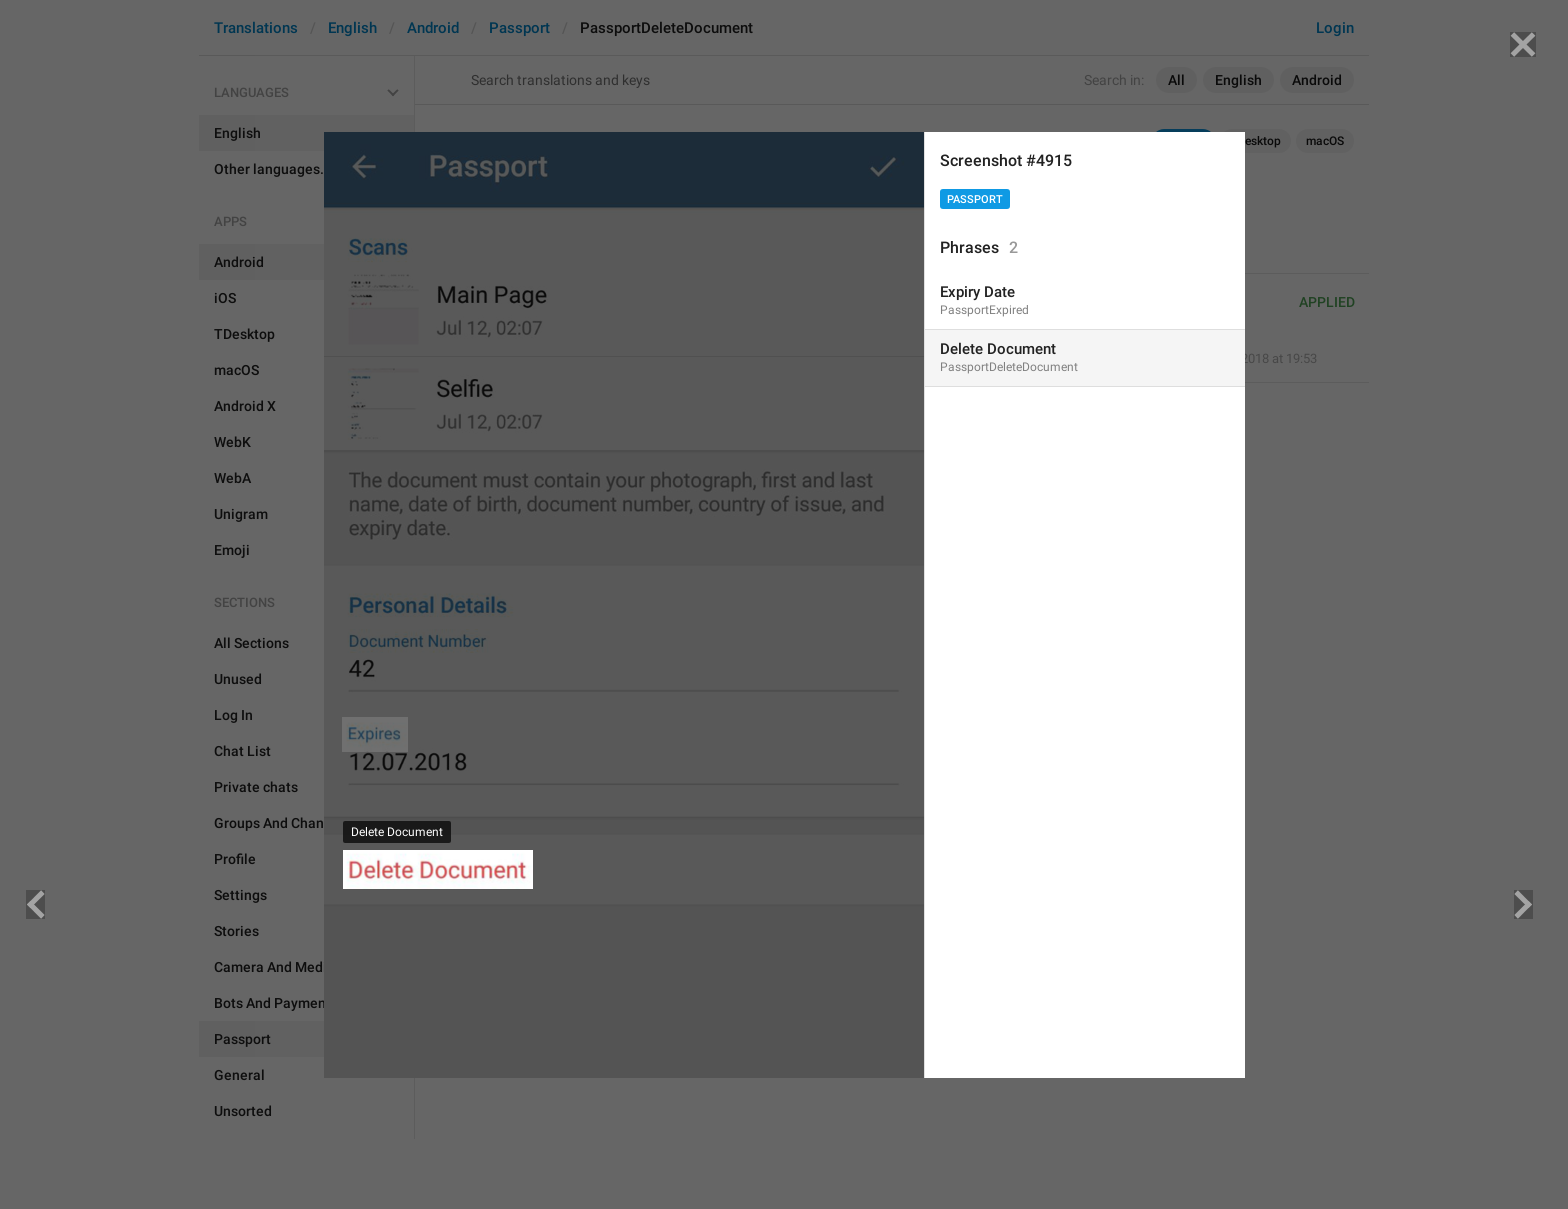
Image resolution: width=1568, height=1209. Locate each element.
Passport (975, 199)
